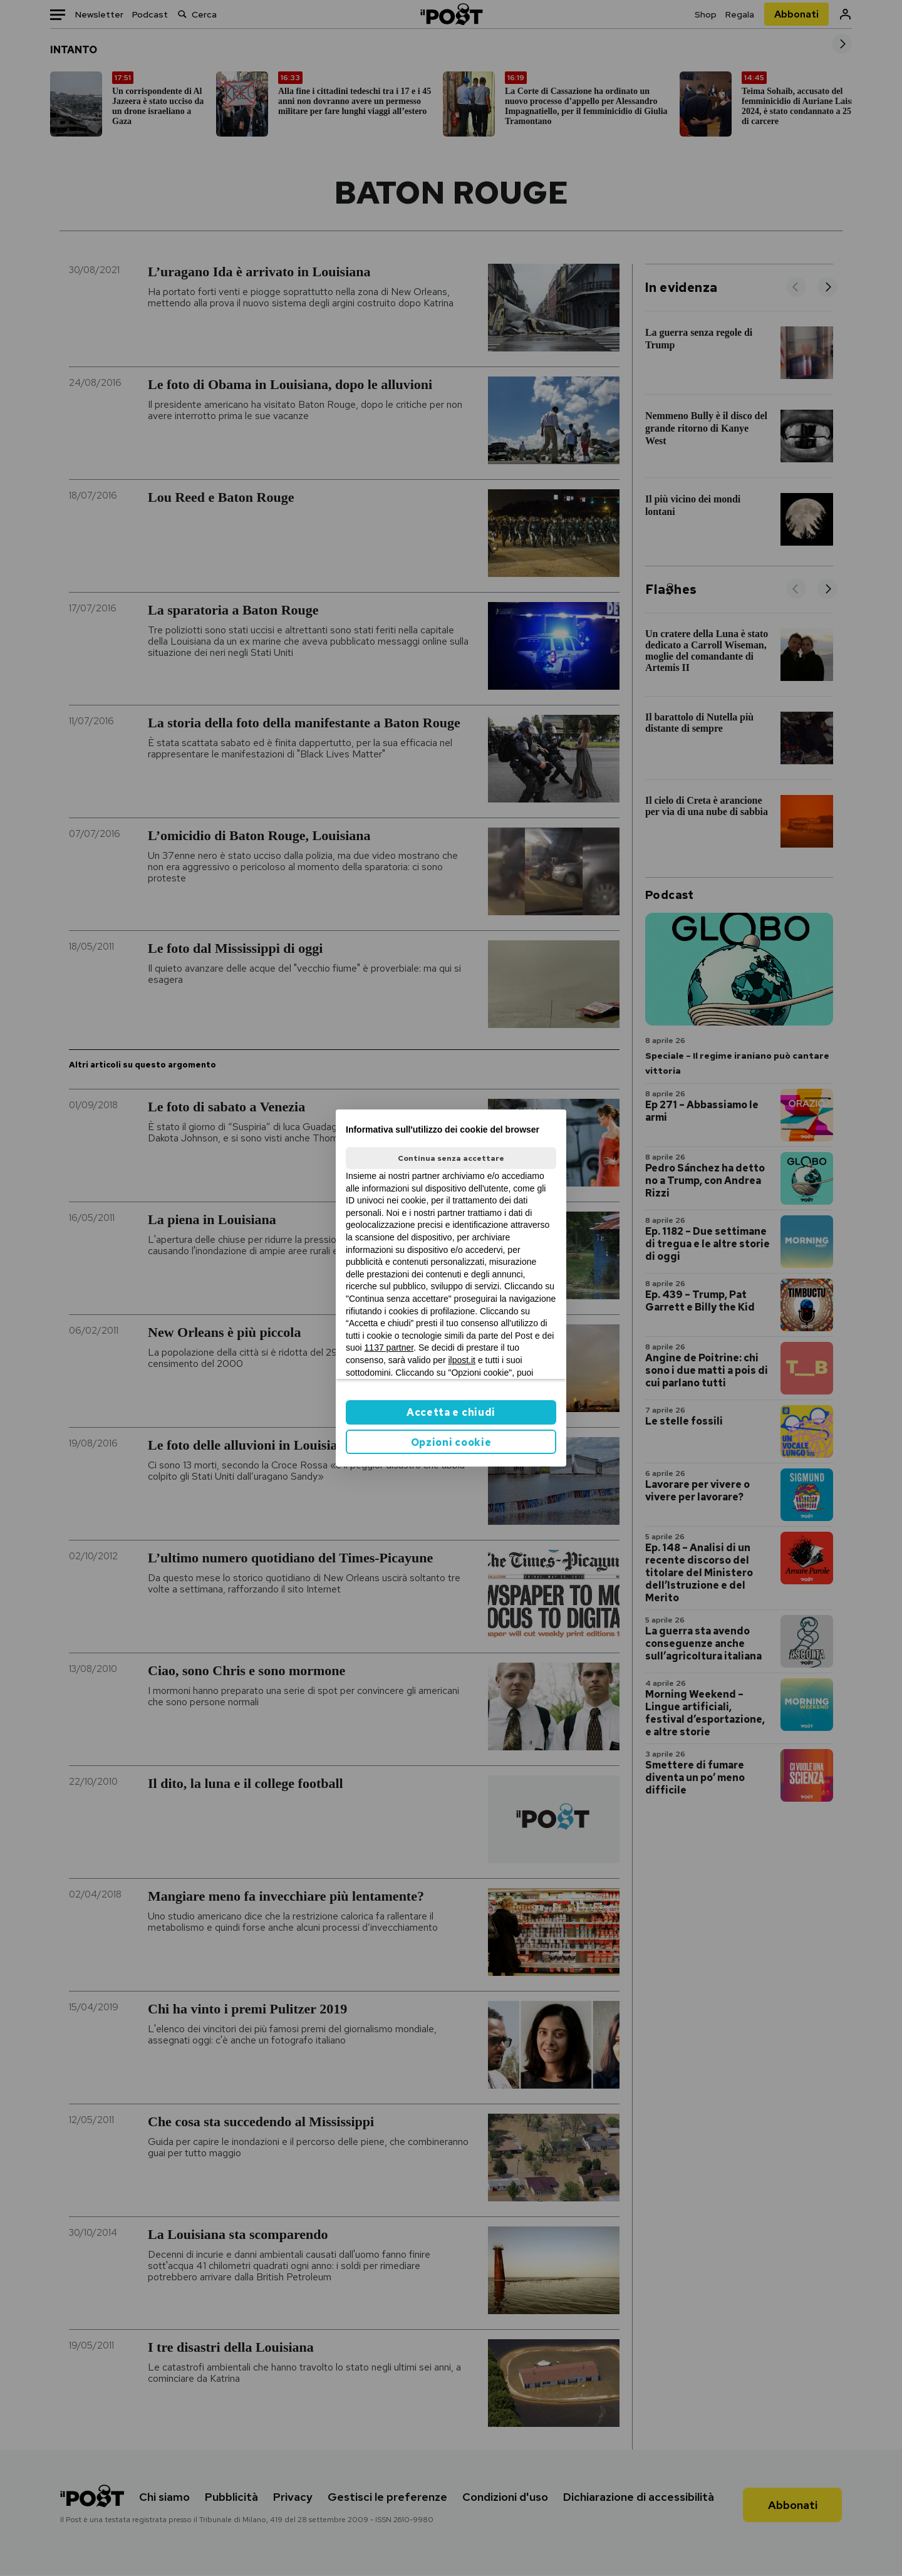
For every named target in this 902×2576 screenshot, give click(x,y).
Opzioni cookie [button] (451, 1442)
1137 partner (389, 1348)
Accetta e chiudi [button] (451, 1412)
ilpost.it (461, 1360)
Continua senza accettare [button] (451, 1158)
